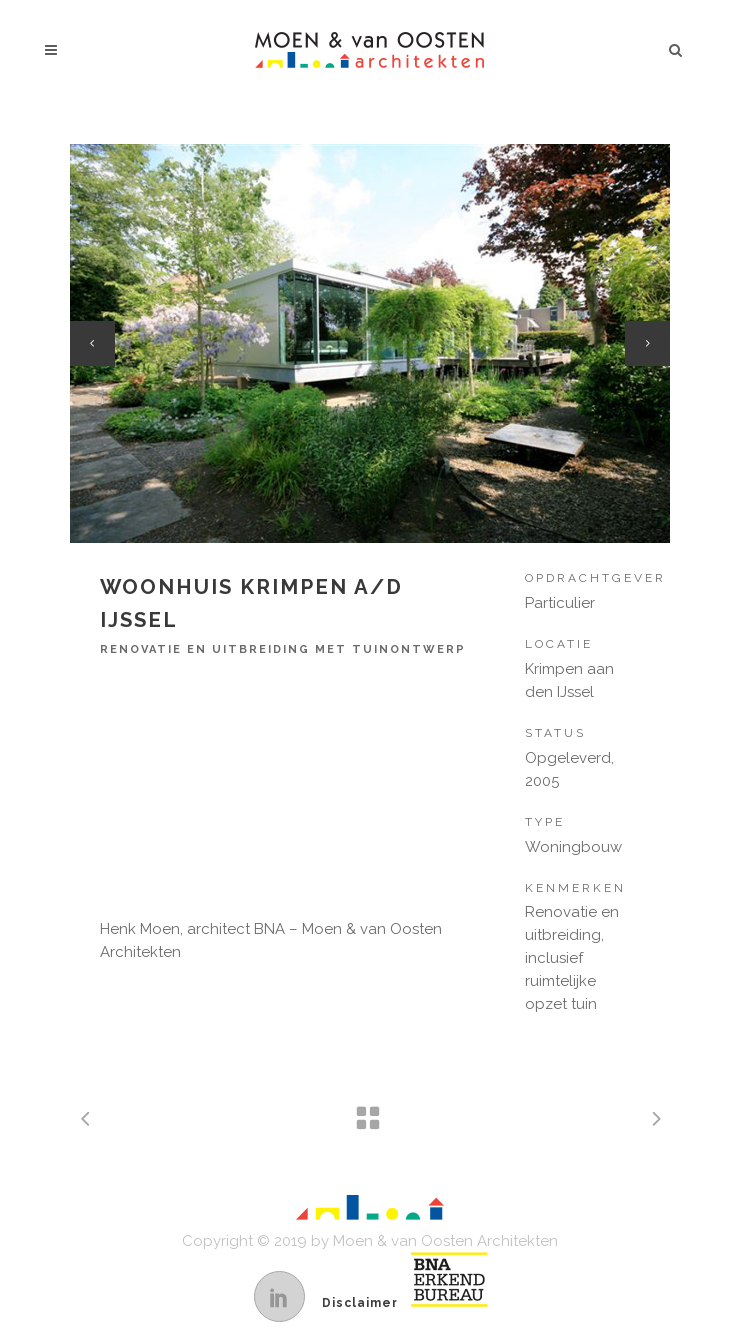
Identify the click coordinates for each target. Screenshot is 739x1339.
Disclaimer (360, 1303)
